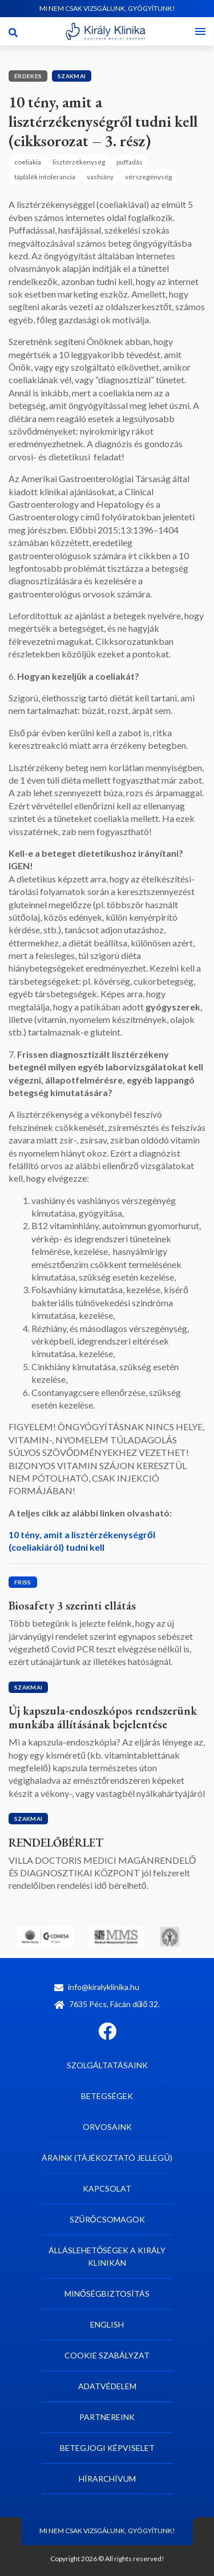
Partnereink (107, 2417)
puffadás (129, 162)
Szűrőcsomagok (107, 2219)
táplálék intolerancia (44, 176)
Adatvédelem (107, 2386)
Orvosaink (107, 2127)
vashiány (100, 176)
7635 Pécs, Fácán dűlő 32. (107, 2004)
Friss (22, 1582)
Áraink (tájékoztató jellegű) (107, 2157)
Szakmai (72, 76)
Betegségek (107, 2096)
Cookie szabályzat (107, 2355)
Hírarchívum (107, 2478)
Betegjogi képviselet (107, 2448)
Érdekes (28, 76)
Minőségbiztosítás (107, 2293)
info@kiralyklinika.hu (96, 1987)
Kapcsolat (107, 2188)
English (107, 2324)
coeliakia (27, 162)
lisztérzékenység (79, 162)
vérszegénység (148, 176)
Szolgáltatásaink (107, 2065)
